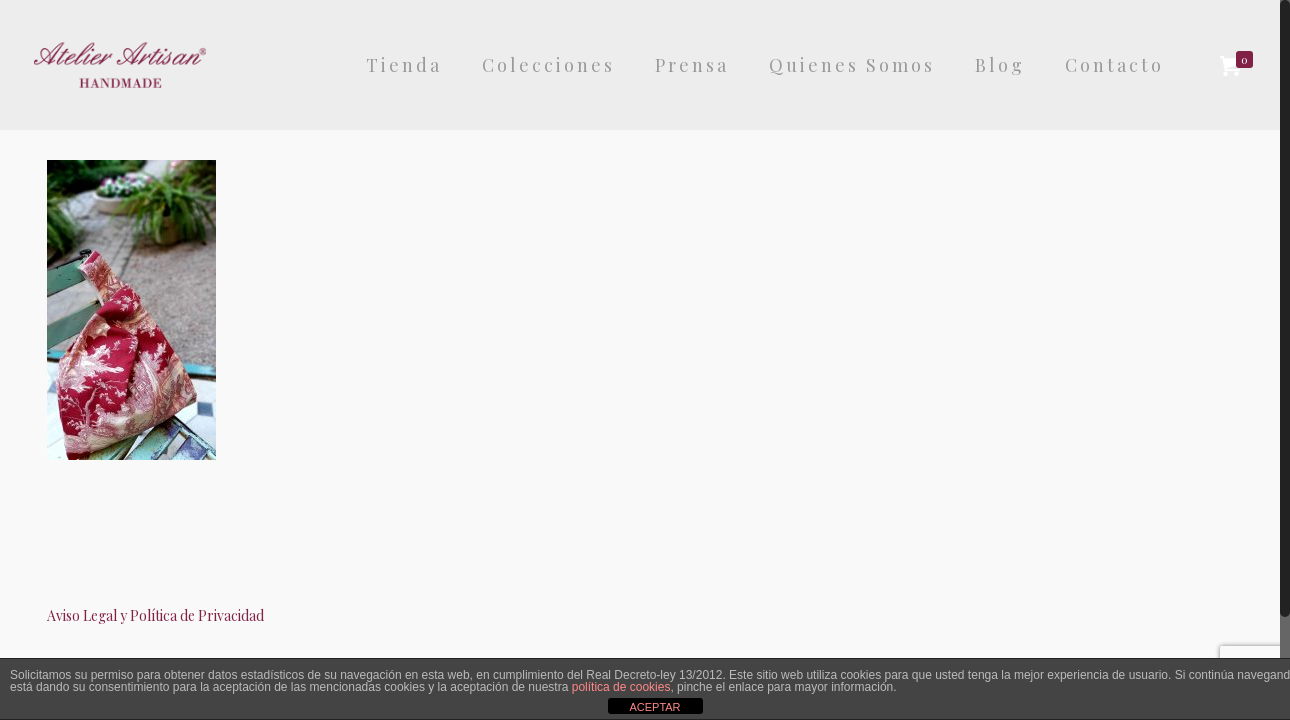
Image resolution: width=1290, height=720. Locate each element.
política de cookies (621, 687)
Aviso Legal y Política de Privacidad (155, 615)
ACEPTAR (654, 707)
